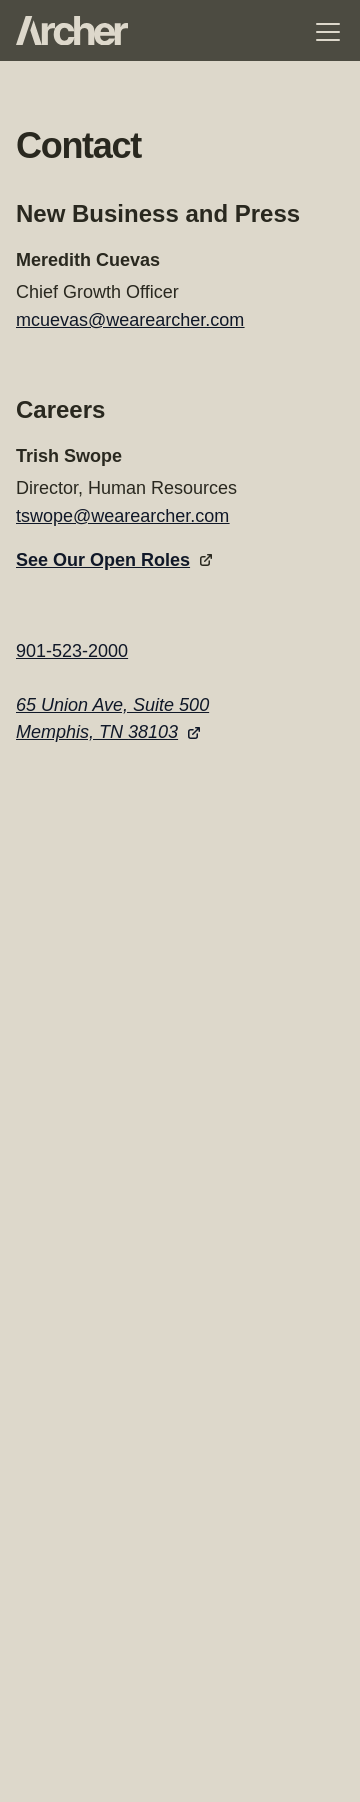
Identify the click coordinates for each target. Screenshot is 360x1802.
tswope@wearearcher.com (122, 516)
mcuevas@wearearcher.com (130, 320)
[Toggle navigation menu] (328, 32)
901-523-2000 (72, 651)
